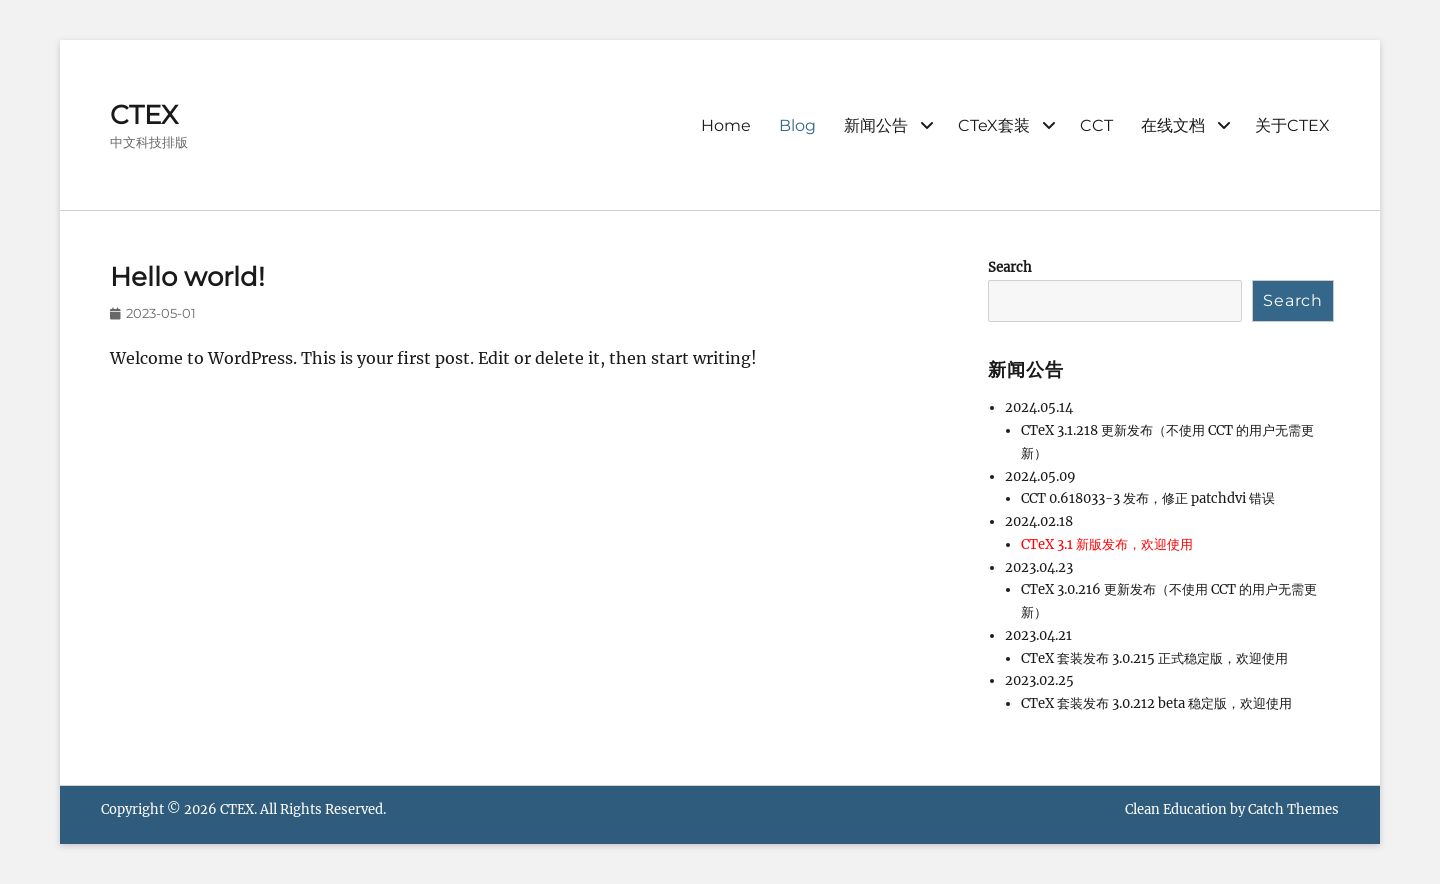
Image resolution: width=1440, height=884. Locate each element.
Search (1010, 267)
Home (726, 125)
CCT (1096, 125)
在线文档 (1173, 125)
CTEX (144, 115)
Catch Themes (1293, 809)
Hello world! (187, 277)
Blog (797, 125)
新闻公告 (876, 125)
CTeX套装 (994, 125)
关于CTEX (1292, 125)
